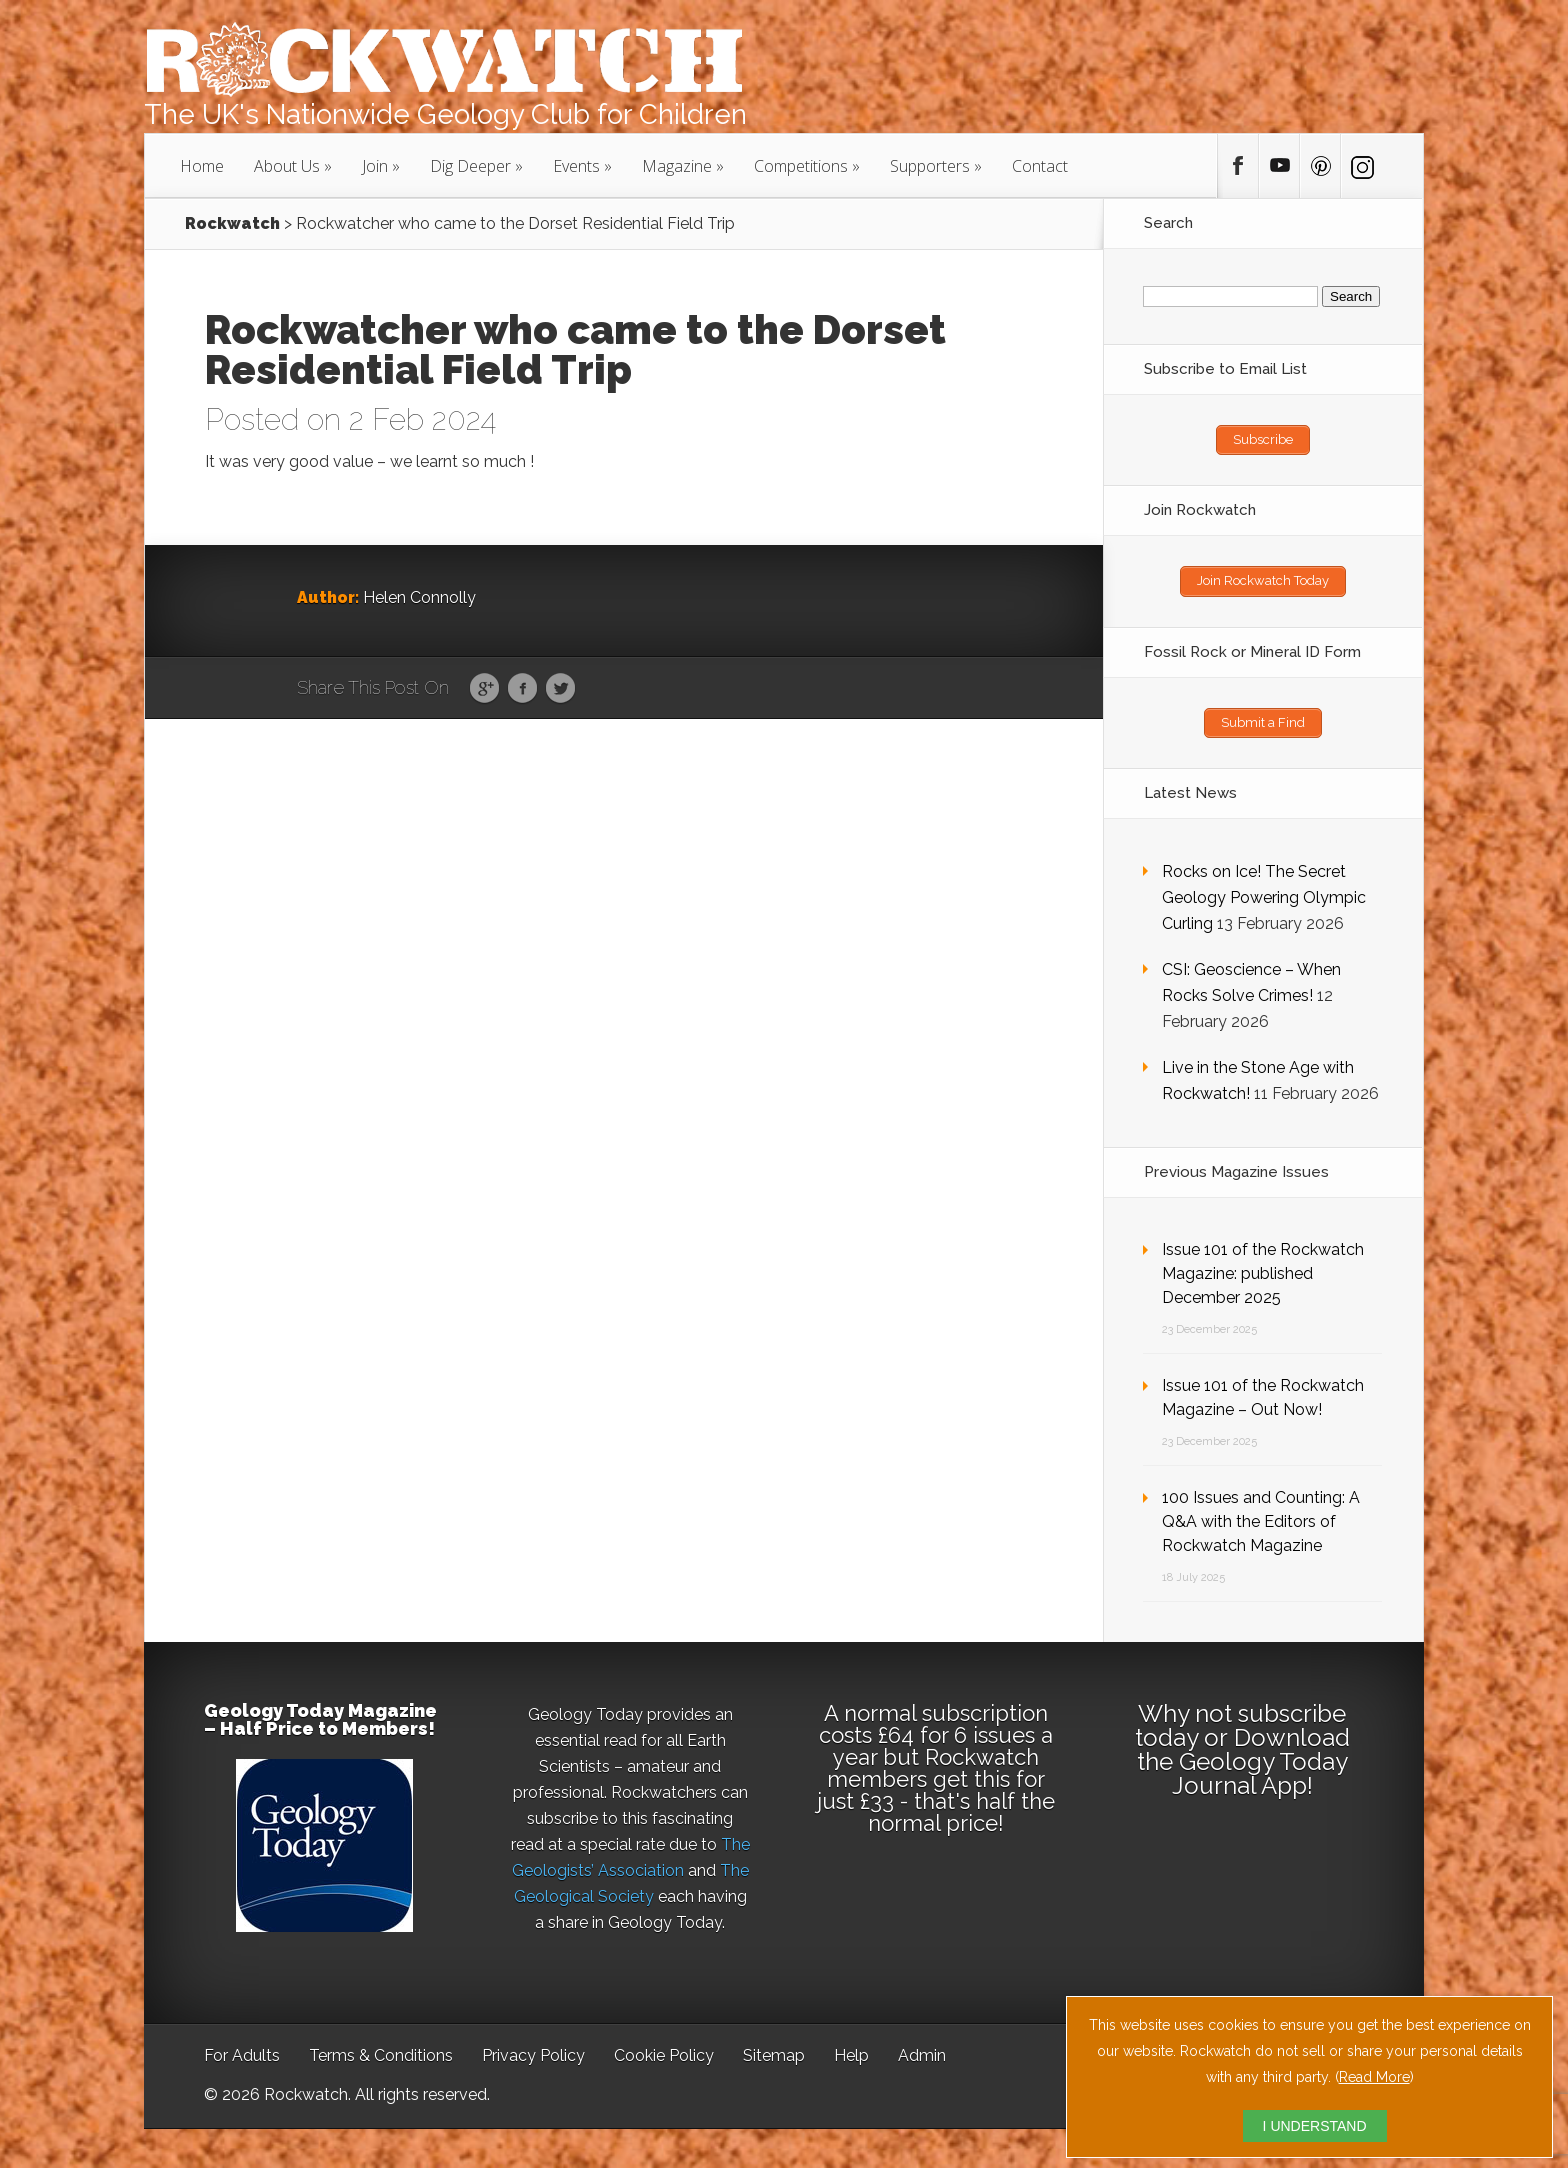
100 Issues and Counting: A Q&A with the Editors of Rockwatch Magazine (1261, 1520)
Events (576, 166)
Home (202, 166)
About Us (287, 166)
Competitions (801, 166)
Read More (1374, 2077)
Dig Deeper (470, 166)
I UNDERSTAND (1315, 2126)
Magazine (677, 166)
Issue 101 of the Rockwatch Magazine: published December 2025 (1263, 1272)
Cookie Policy (664, 2054)
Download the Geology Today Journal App (1243, 1760)
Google (484, 689)
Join (375, 166)
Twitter (560, 689)
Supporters (930, 166)
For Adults (242, 2054)
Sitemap (774, 2054)
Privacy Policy (533, 2054)
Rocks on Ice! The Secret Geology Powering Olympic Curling (1264, 896)
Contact (1040, 166)
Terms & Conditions (381, 2054)
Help (851, 2054)
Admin (922, 2054)
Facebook (522, 689)
